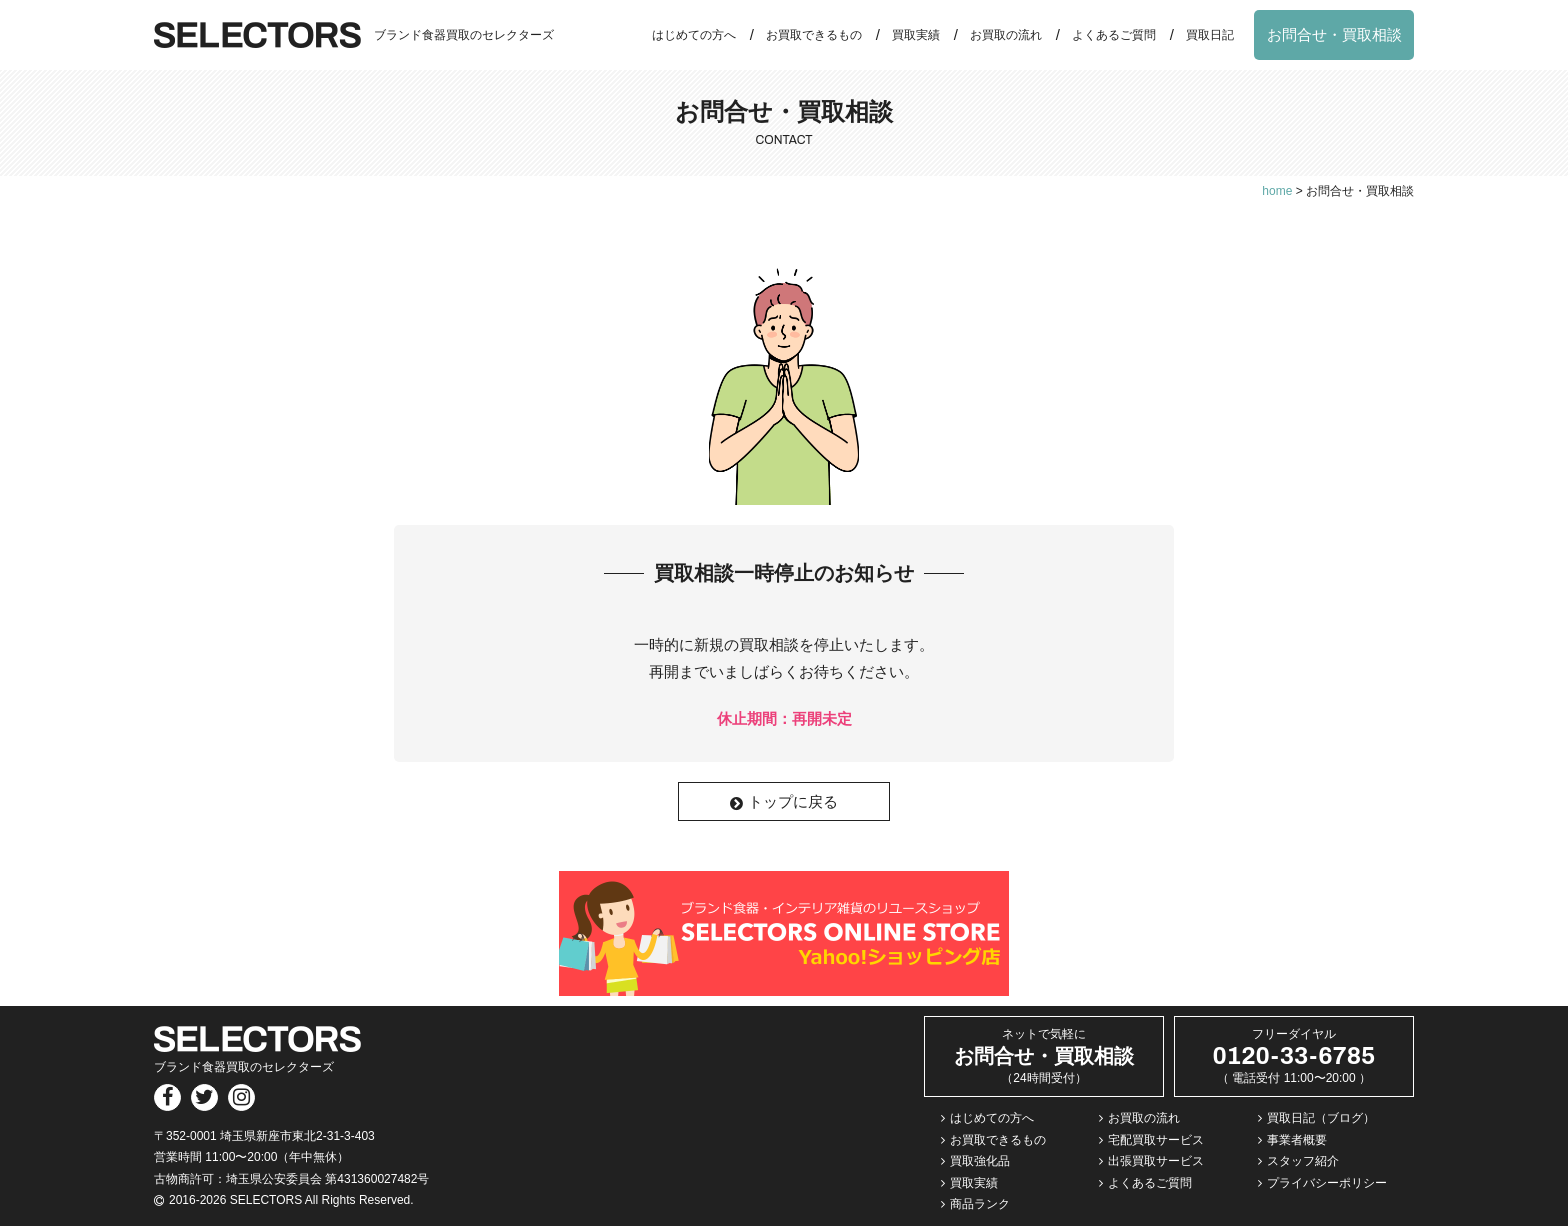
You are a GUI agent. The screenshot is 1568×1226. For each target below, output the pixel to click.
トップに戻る (784, 802)
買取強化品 (980, 1161)
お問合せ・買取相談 (1334, 34)
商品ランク (980, 1204)
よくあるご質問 (1114, 35)
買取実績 (916, 35)
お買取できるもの (814, 35)
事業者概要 (1297, 1140)
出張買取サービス (1156, 1161)
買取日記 (1210, 35)
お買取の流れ (1006, 35)
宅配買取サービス (1156, 1140)
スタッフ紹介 (1303, 1161)
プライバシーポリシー (1327, 1183)
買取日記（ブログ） (1321, 1118)
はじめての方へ (694, 35)
